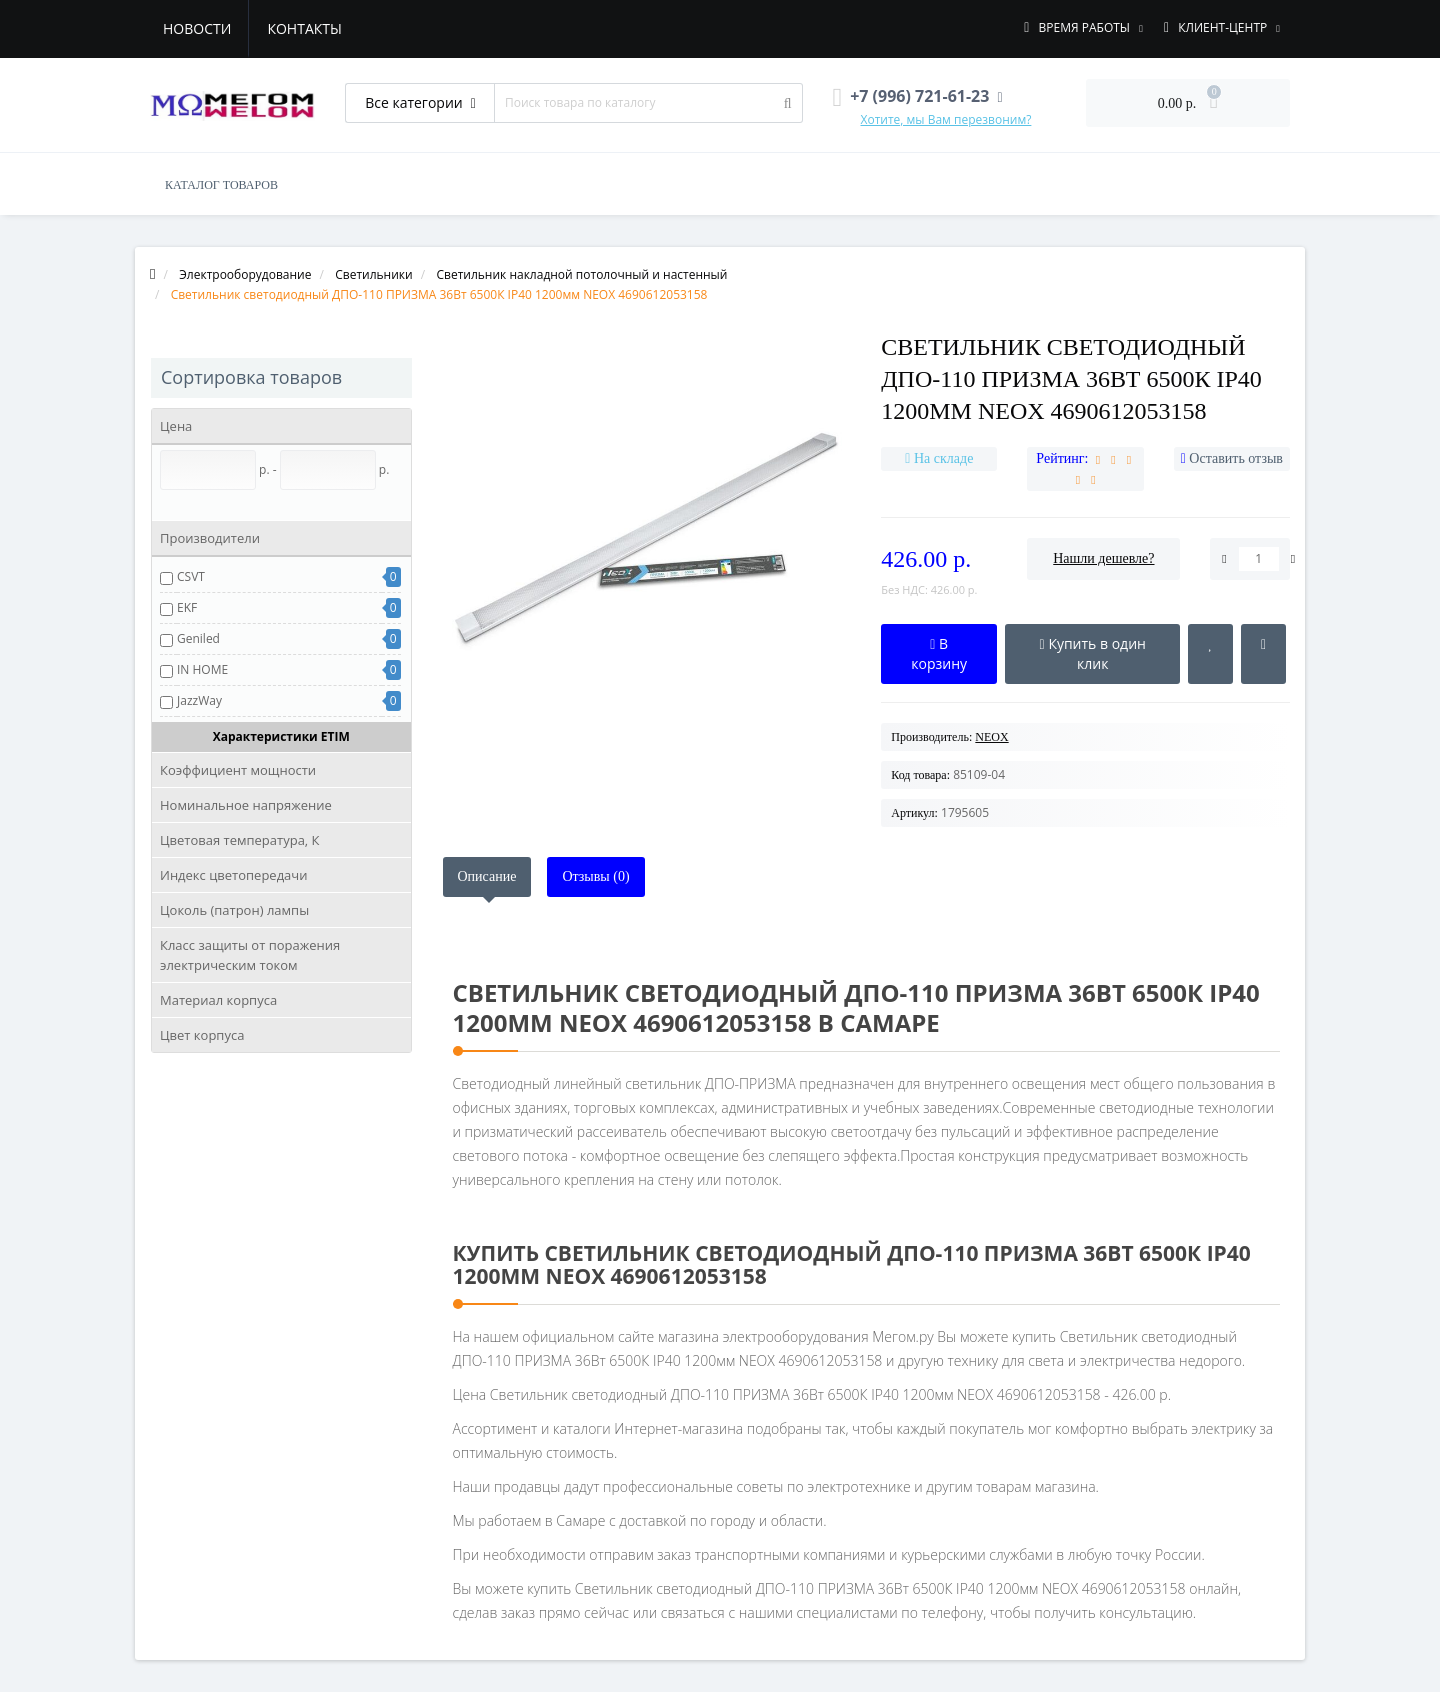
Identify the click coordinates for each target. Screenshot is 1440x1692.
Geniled (198, 638)
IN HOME (202, 669)
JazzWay (199, 700)
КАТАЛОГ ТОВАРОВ (221, 185)
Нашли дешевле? (1103, 558)
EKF (187, 607)
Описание (487, 876)
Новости (197, 28)
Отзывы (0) (595, 876)
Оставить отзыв (1236, 458)
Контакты (304, 28)
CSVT (191, 576)
